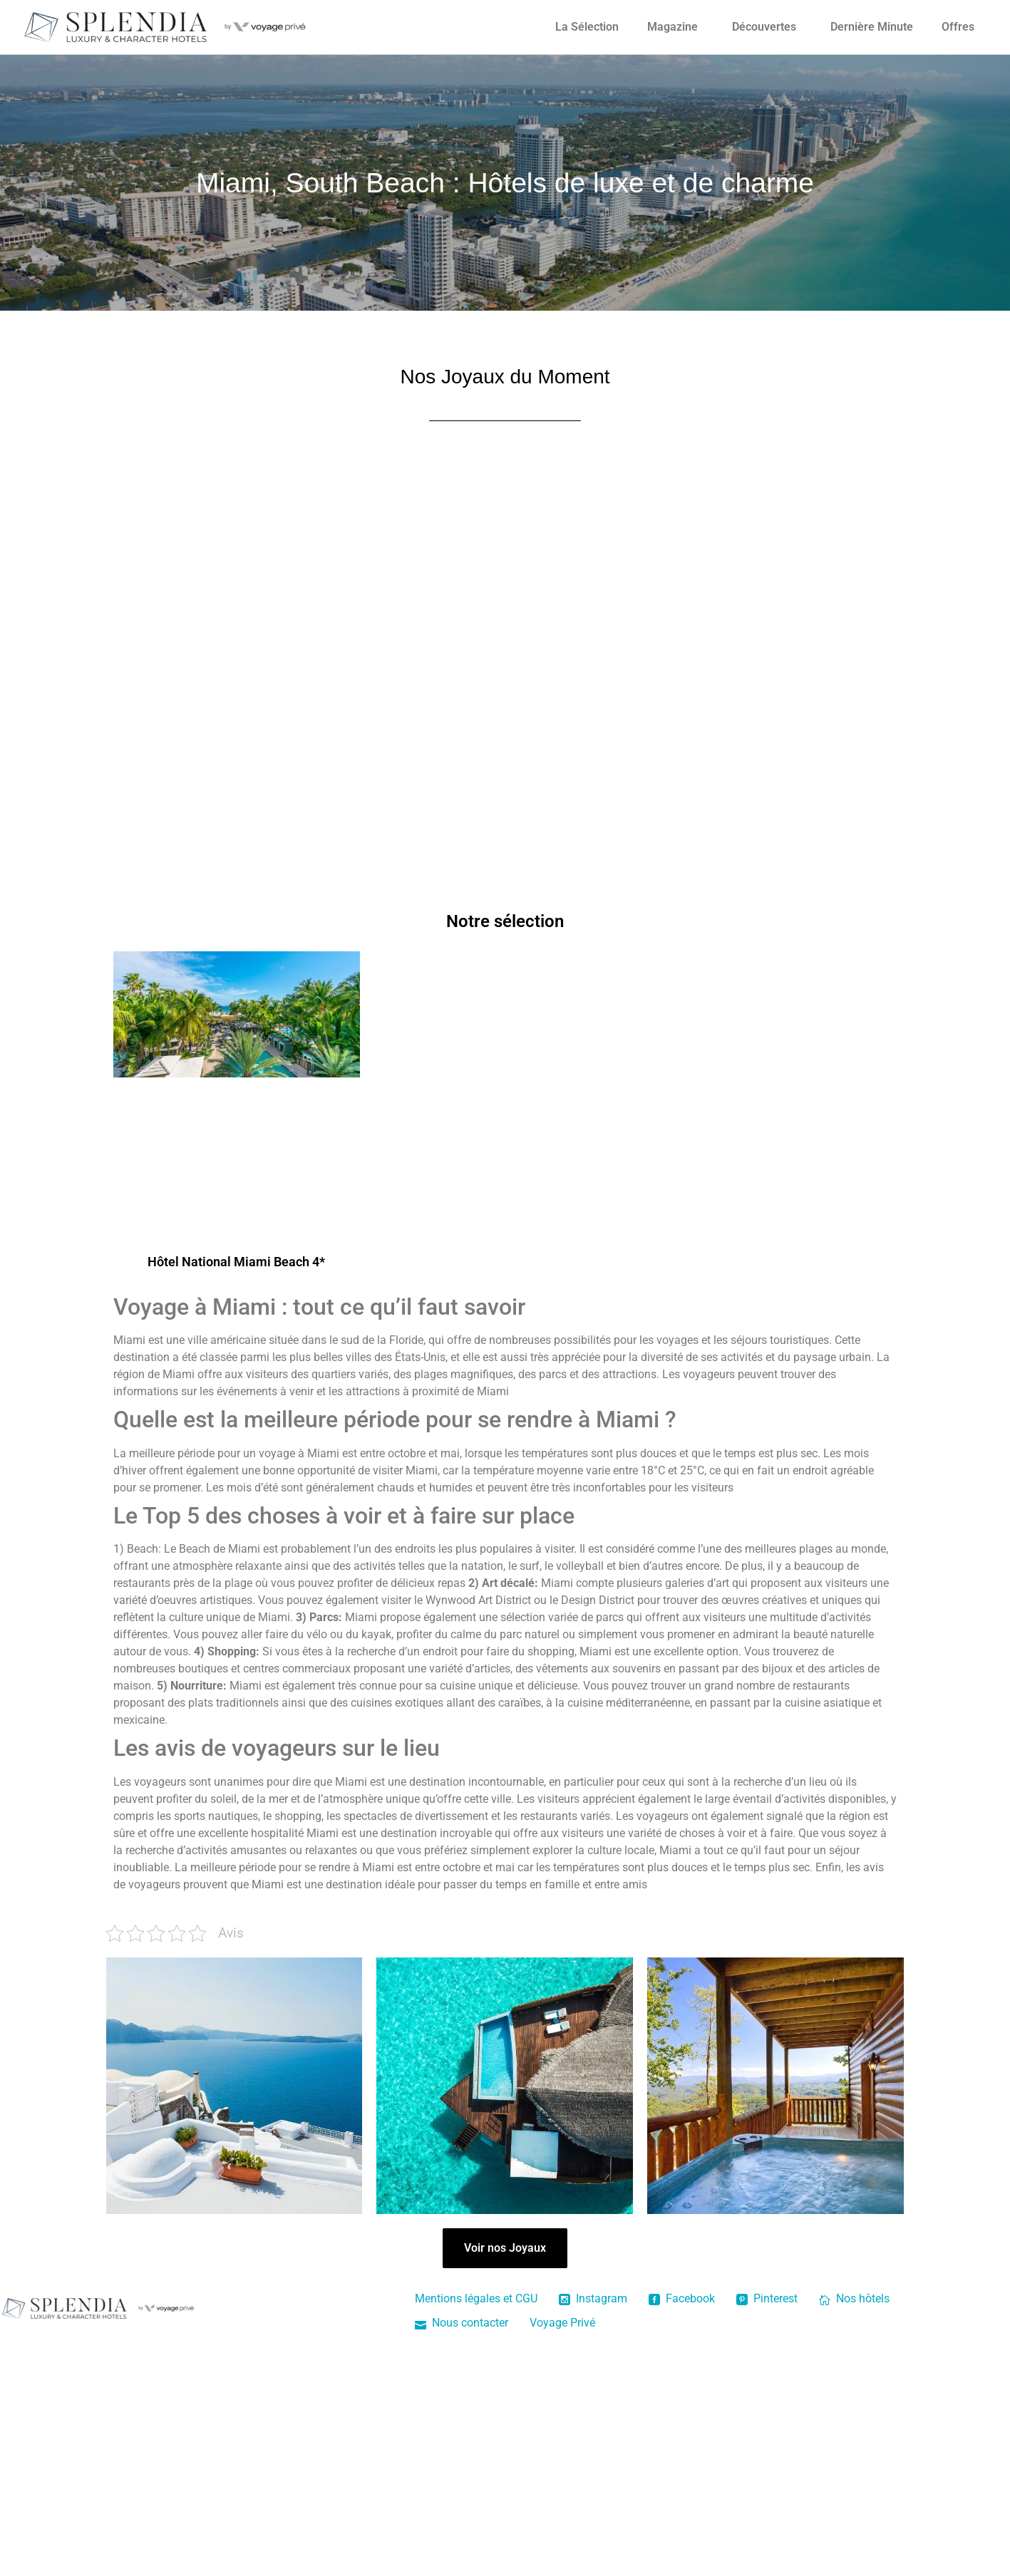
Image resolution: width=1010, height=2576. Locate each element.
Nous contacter (461, 2322)
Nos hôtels (854, 2298)
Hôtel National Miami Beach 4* (236, 1261)
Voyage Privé (562, 2322)
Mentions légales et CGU (476, 2298)
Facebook (682, 2298)
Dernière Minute (871, 26)
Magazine (672, 26)
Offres (958, 26)
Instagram (593, 2298)
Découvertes (764, 26)
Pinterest (767, 2298)
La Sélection (587, 26)
